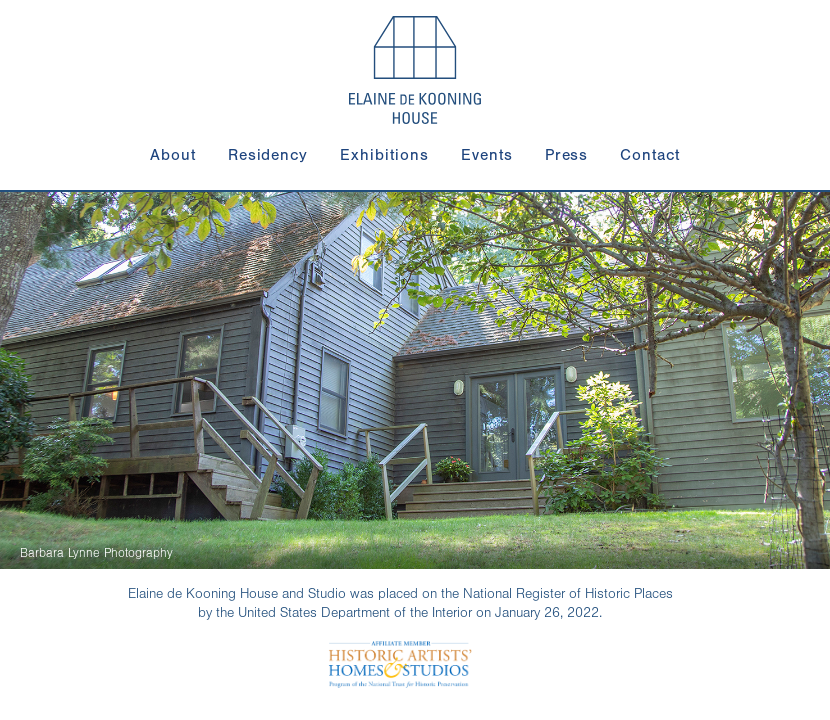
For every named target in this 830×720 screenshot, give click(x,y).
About (173, 155)
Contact (650, 155)
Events (487, 155)
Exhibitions (384, 155)
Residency (268, 155)
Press (567, 155)
